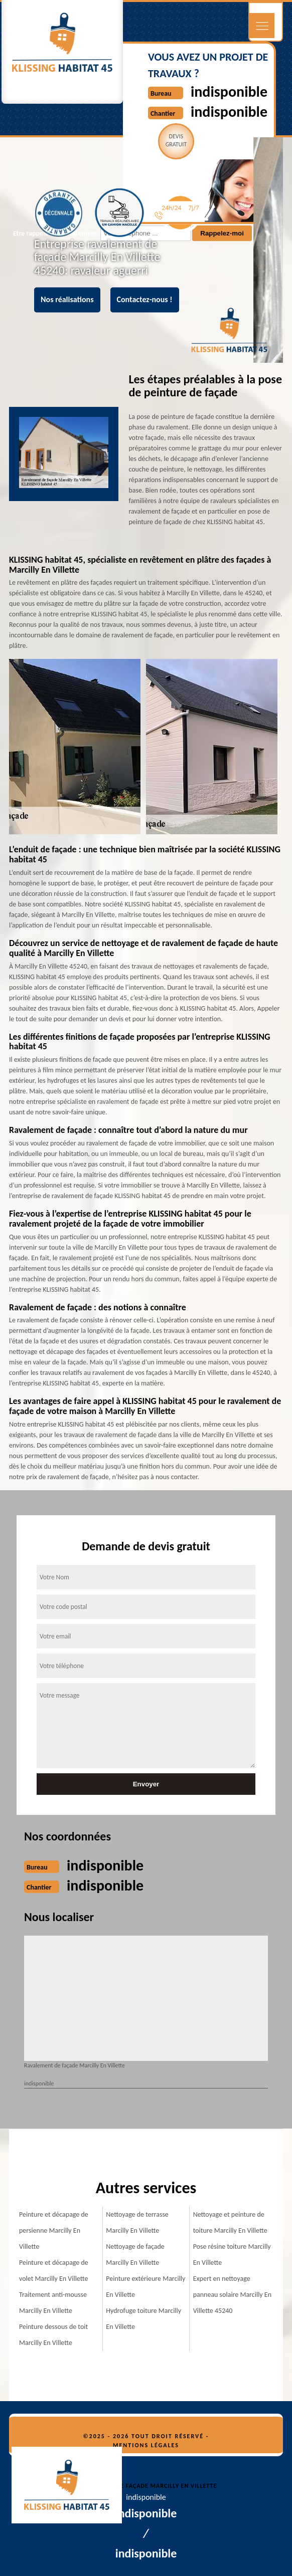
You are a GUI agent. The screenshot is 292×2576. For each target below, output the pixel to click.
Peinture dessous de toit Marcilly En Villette (53, 2334)
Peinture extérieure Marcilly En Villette (145, 2286)
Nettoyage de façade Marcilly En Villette (135, 2254)
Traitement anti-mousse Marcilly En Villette (53, 2302)
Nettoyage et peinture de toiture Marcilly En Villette (230, 2222)
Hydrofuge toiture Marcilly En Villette (143, 2318)
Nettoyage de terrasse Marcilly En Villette (137, 2222)
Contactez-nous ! (145, 300)
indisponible (229, 91)
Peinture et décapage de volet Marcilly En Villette (53, 2270)
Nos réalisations (67, 300)
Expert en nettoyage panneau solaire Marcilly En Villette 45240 (232, 2294)
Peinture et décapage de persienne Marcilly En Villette (53, 2230)
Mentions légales (146, 2445)
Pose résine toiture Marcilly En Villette (232, 2254)
